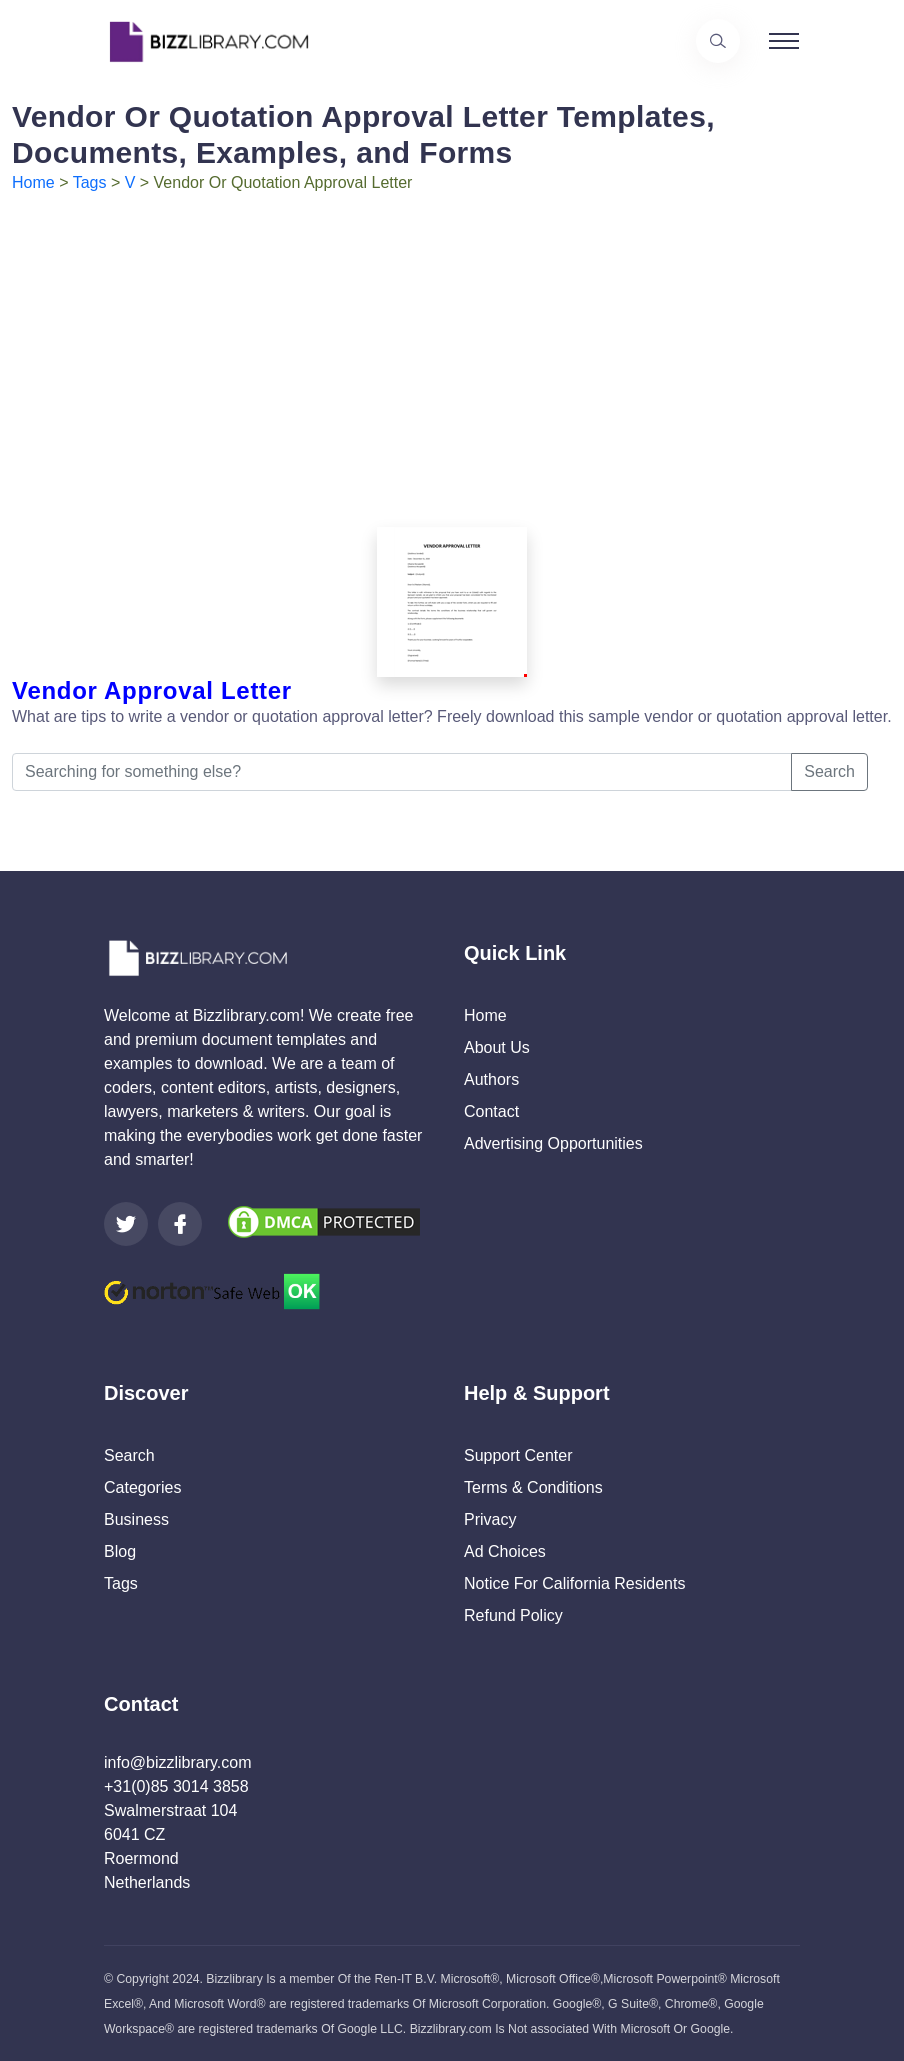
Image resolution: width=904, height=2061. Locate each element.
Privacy (490, 1519)
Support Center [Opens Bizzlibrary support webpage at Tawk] (518, 1455)
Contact (491, 1111)
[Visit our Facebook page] (180, 1224)
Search (829, 771)
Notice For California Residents (574, 1583)
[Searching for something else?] (402, 772)
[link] (126, 1224)
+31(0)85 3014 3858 (176, 1786)
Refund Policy (513, 1615)
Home (33, 182)
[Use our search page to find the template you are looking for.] (718, 41)
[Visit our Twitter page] (126, 1224)
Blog (120, 1551)
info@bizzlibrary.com (178, 1762)
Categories (142, 1487)
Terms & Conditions (533, 1487)
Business (136, 1519)
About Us (497, 1047)
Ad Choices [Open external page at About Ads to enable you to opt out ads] (505, 1551)
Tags (90, 182)
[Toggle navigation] (784, 41)
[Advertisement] (452, 345)
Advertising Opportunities (553, 1143)
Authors (491, 1079)
